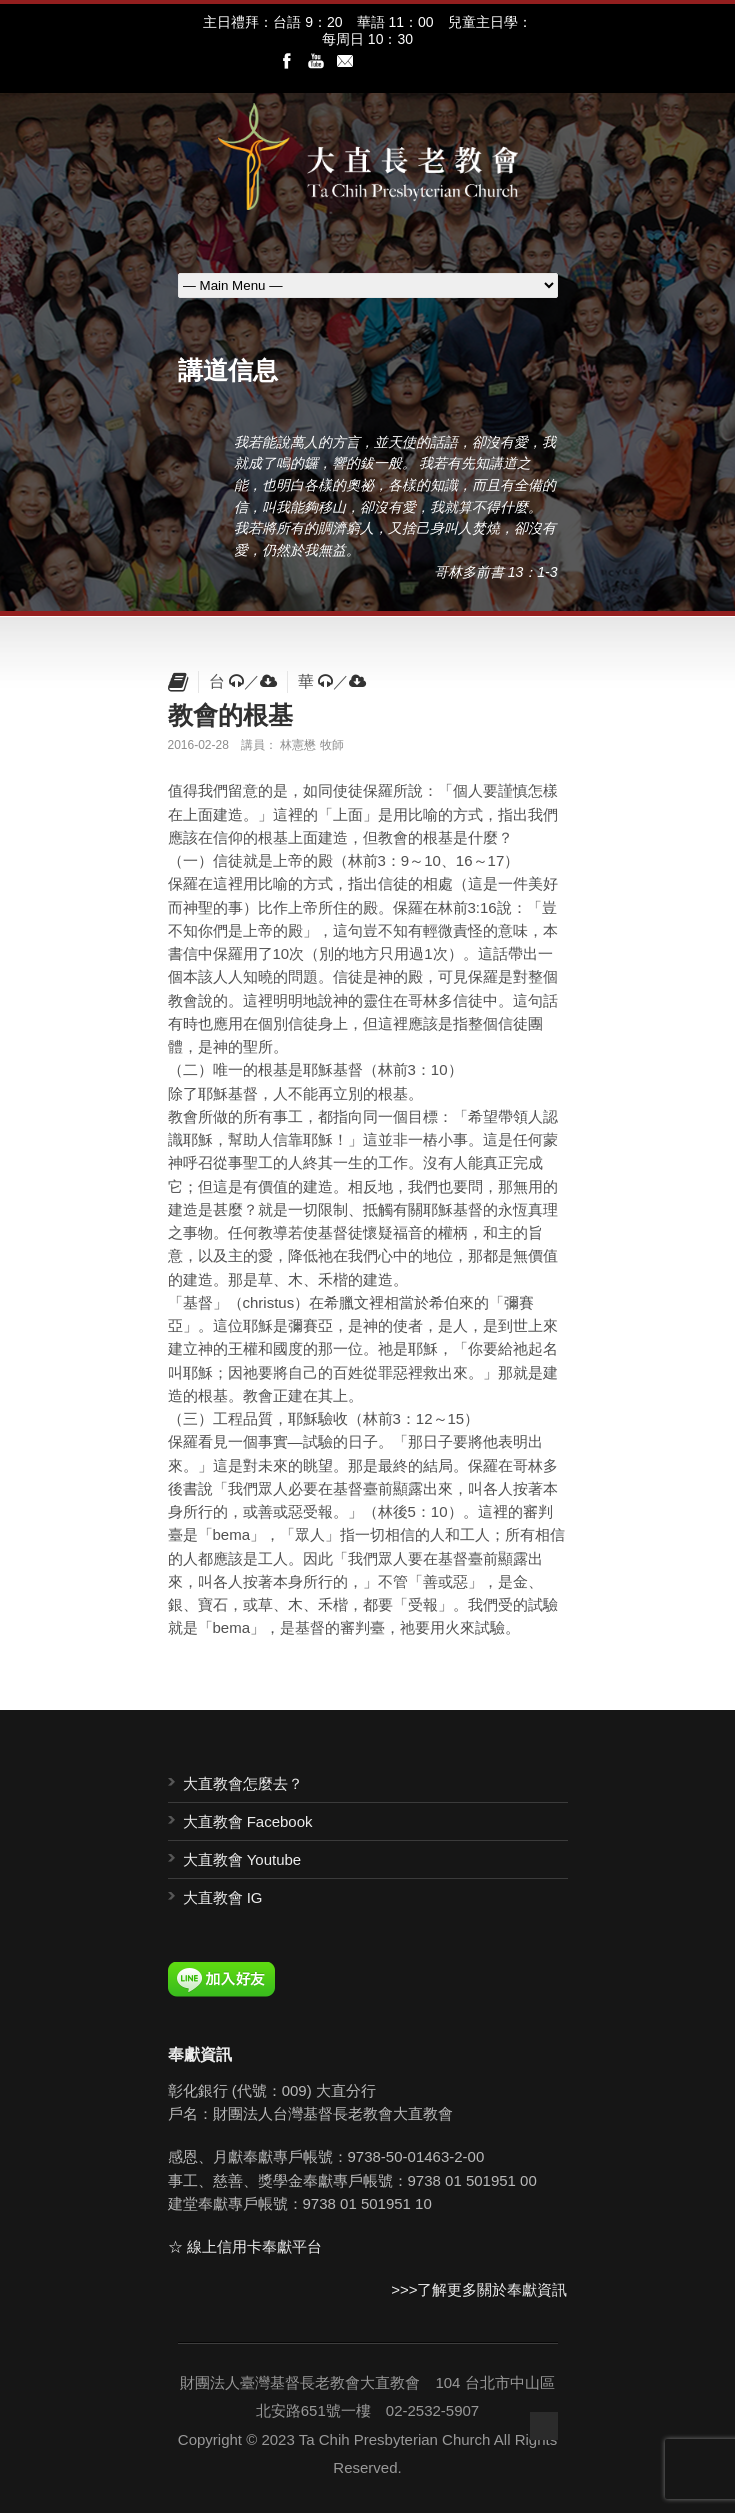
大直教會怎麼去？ (243, 1783)
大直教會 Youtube (242, 1859)
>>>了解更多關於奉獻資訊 (479, 2289)
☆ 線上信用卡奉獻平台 (245, 2246)
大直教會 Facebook (248, 1821)
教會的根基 (230, 715)
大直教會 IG (223, 1897)
